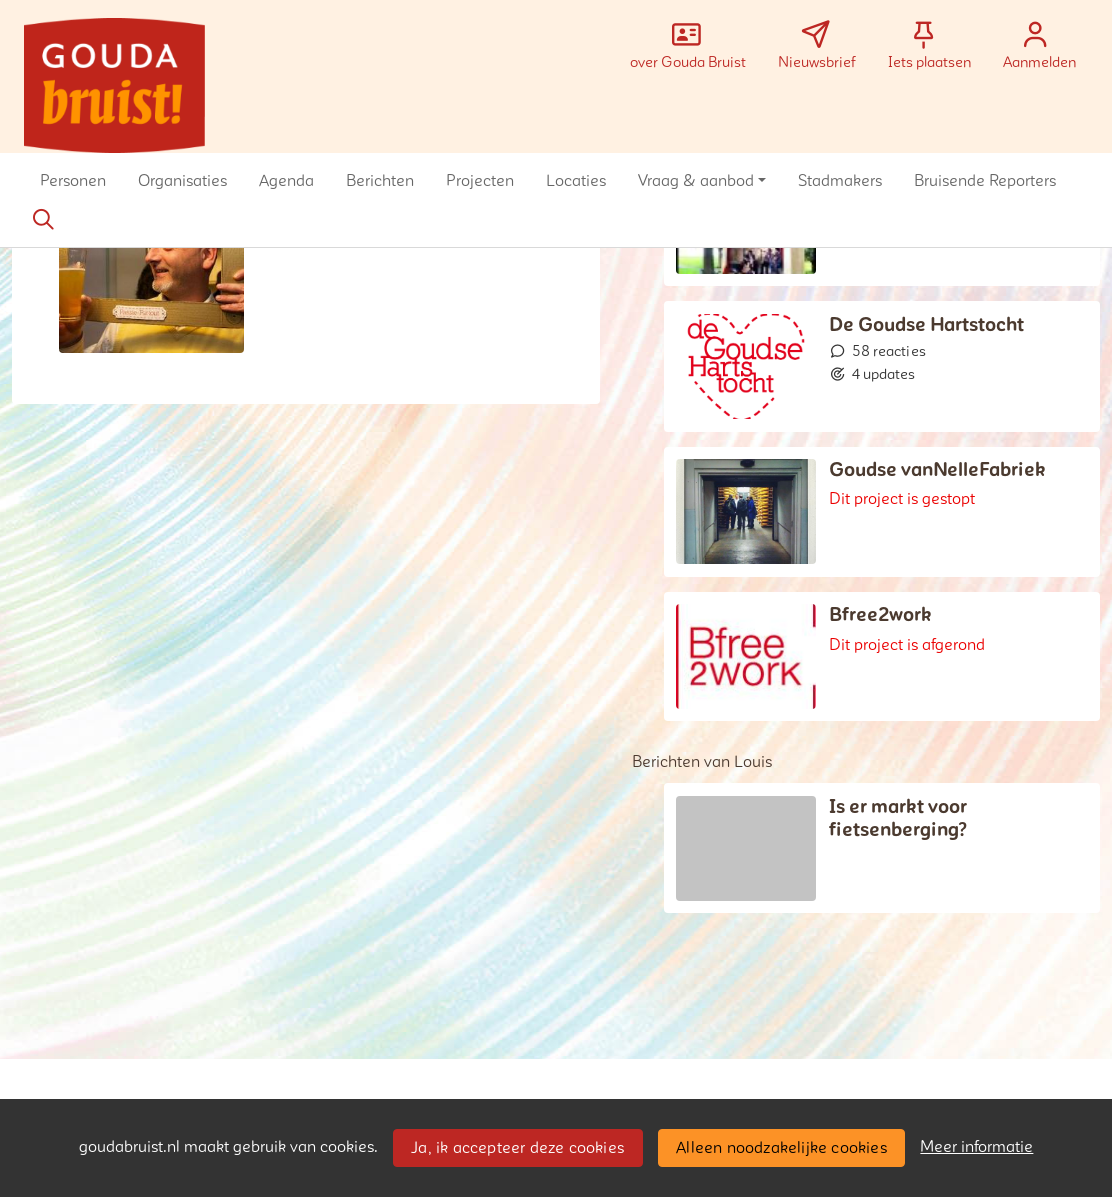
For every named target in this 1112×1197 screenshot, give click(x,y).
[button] (73, 181)
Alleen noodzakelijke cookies (781, 1148)
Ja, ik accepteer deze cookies (517, 1148)
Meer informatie (976, 1147)
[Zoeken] (43, 220)
